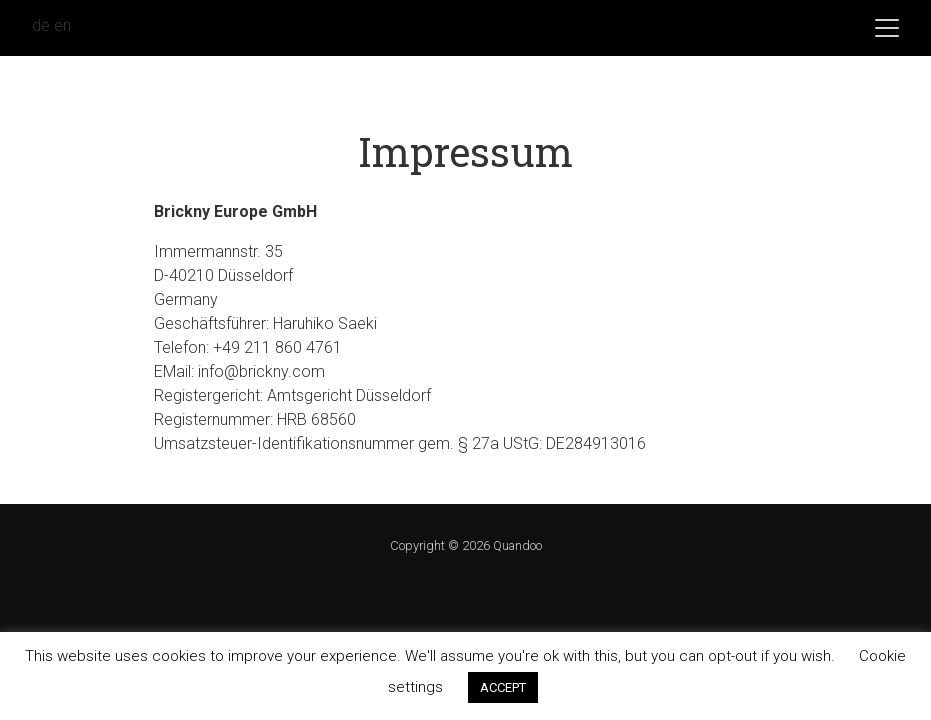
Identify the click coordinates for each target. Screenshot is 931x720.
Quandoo (517, 545)
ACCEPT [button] (503, 687)
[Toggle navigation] (887, 28)
